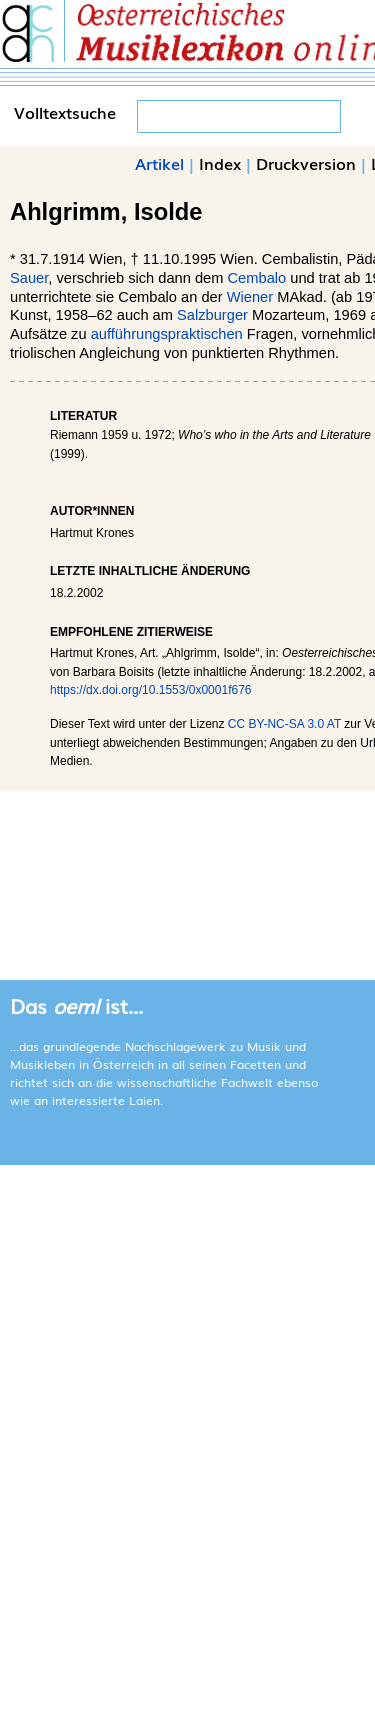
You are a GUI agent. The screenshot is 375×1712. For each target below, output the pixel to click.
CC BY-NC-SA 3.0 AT (284, 724)
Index (220, 163)
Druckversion (306, 163)
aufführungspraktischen (167, 334)
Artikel (159, 163)
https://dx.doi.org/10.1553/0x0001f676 (151, 690)
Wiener (250, 297)
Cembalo (257, 278)
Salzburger (212, 315)
